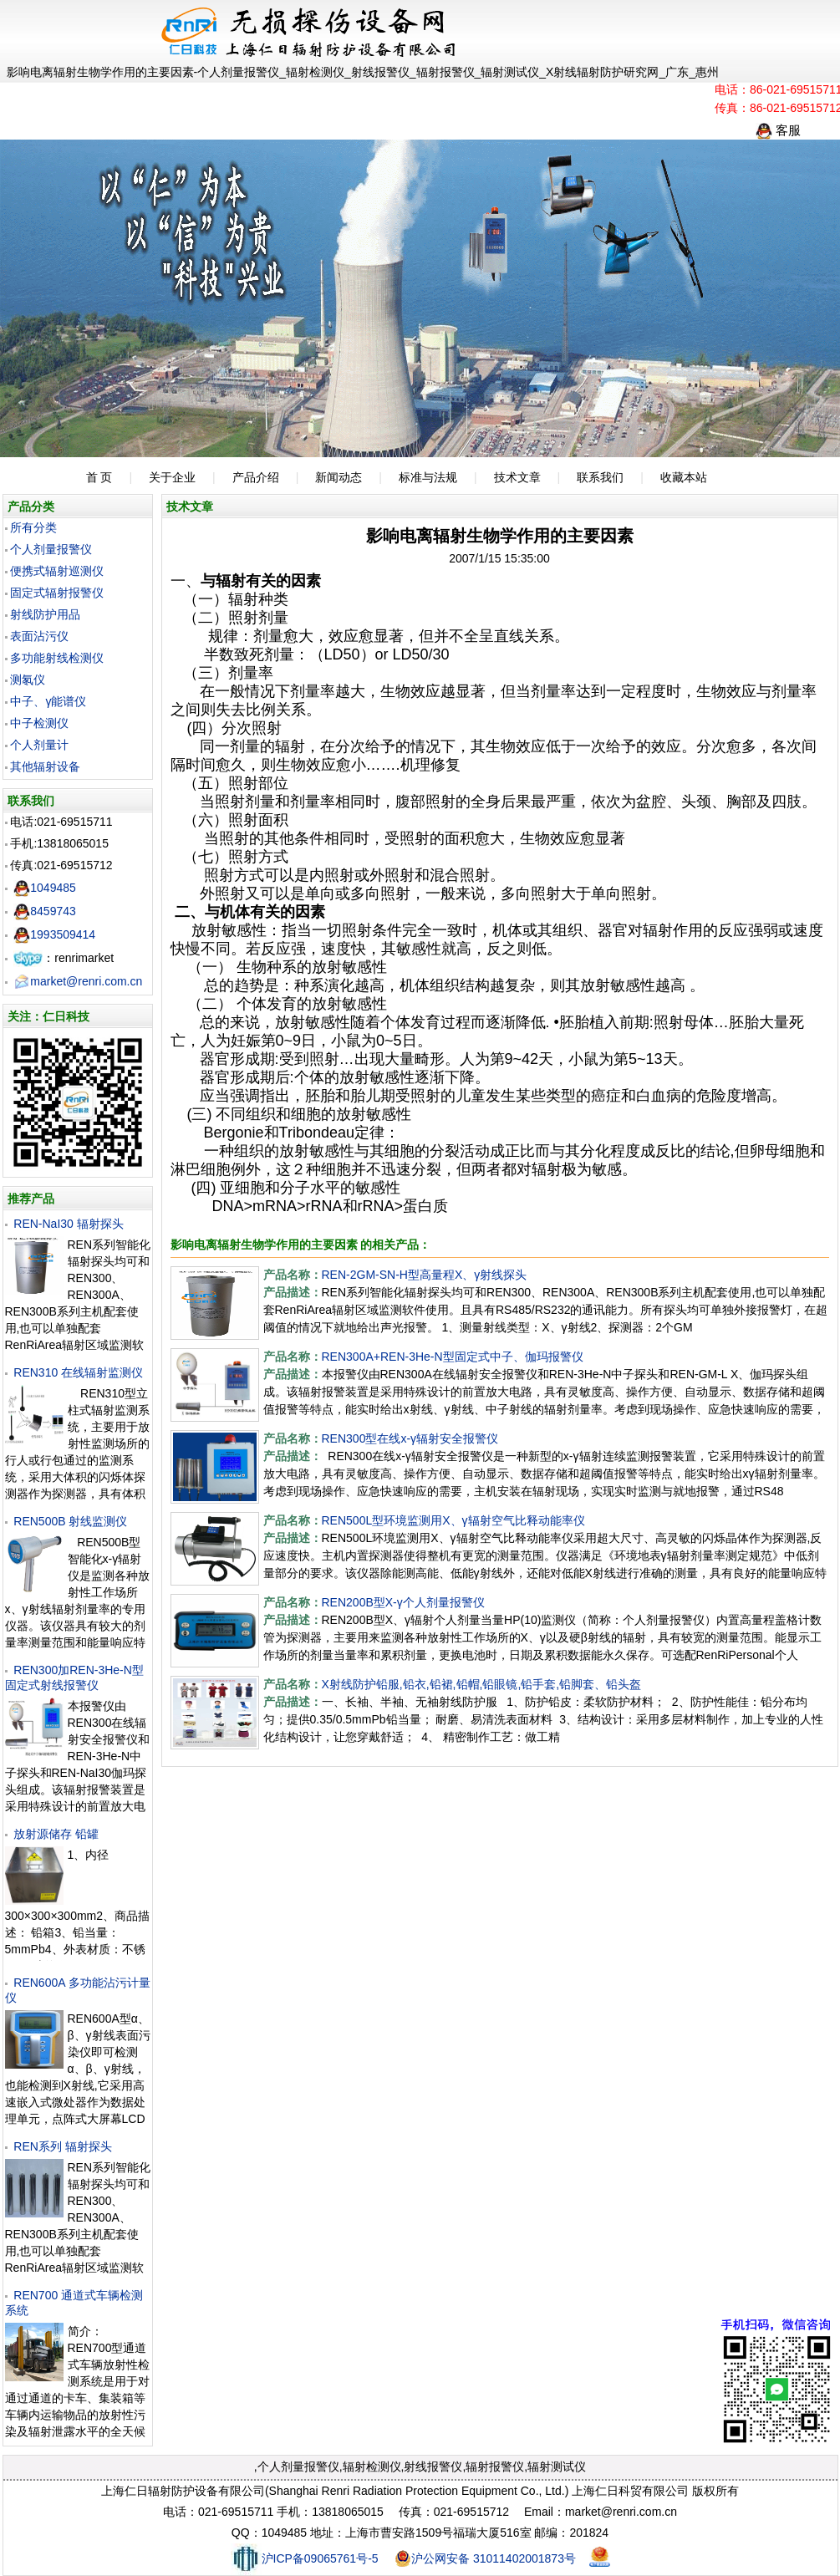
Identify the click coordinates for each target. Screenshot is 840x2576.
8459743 (44, 911)
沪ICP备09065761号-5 (305, 2558)
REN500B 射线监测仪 (70, 1521)
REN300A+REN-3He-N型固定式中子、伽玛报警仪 (452, 1356)
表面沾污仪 (39, 636)
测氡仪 (27, 679)
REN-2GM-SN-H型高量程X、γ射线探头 (424, 1274)
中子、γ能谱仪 (48, 701)
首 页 (99, 477)
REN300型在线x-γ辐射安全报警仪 (410, 1438)
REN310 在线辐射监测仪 (78, 1372)
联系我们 (600, 477)
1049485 (44, 887)
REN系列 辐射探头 (62, 2146)
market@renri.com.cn (77, 981)
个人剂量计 (39, 744)
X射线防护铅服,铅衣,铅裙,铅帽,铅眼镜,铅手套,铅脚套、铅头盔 (482, 1684)
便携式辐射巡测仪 (57, 571)
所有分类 (33, 527)
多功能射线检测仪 (57, 657)
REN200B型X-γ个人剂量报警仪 (403, 1602)
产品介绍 (255, 477)
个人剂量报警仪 (51, 549)
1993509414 (54, 934)
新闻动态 (338, 477)
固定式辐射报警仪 (57, 592)
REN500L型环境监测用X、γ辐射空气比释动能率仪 (453, 1520)
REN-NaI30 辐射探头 (68, 1223)
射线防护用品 (45, 614)
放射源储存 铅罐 (56, 1833)
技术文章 (517, 477)
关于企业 (172, 477)
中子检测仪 (39, 723)
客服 (778, 130)
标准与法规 (428, 477)
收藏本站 (683, 477)
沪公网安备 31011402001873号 (485, 2558)
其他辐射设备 (45, 766)
